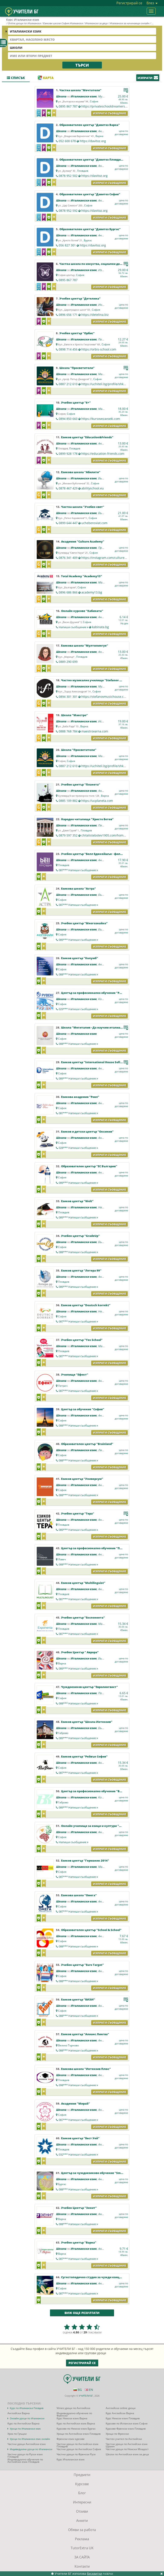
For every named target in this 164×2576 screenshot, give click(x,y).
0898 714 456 (68, 349)
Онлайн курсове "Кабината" (82, 611)
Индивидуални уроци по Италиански (31, 2449)
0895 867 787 (68, 106)
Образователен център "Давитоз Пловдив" (91, 159)
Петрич (62, 1386)
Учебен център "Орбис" (77, 333)
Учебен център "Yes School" (81, 1340)
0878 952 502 (68, 176)
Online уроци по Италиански (24, 23)
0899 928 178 (68, 454)
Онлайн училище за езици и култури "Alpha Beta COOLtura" (105, 1826)
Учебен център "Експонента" (83, 1617)
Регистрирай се (129, 3)
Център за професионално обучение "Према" (95, 1548)
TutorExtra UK (82, 2548)
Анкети (82, 2520)
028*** (78, 1148)
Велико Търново (68, 2045)
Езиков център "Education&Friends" (87, 437)
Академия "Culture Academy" (82, 541)
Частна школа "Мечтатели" (80, 90)
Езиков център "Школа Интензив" (86, 1722)
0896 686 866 (68, 592)
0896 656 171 (68, 315)
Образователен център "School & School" (91, 1930)
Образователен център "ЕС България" (89, 1166)
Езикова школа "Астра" (78, 888)
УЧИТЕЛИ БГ (86, 2395)
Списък (16, 78)
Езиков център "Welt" (77, 1201)
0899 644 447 (68, 523)
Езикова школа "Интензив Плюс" (86, 2069)
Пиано (102, 825)
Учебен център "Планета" (80, 784)
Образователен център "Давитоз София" (89, 194)
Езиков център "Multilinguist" (83, 1583)
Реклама (82, 2539)
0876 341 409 (68, 558)
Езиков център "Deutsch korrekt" (85, 1305)
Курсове (82, 2484)
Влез (152, 3)
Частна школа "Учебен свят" (82, 507)
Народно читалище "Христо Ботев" (87, 819)
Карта (46, 78)
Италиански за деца (96, 23)
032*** (78, 2154)
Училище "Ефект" (74, 1374)
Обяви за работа (82, 2529)
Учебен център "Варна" (78, 2242)
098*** (78, 2085)
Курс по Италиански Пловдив (26, 2408)
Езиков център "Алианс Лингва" (85, 2034)
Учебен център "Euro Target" (82, 1965)
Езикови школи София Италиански (63, 23)
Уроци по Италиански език (25, 2428)
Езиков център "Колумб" (79, 958)
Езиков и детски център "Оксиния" (87, 1131)
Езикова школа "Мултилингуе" (84, 645)
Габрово (63, 1733)
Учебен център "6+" (76, 402)
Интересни (82, 2502)
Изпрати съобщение (109, 113)
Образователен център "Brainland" (87, 1444)
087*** (78, 870)
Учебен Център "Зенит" (79, 2208)
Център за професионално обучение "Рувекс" (95, 993)
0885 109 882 (68, 801)
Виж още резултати (82, 2313)
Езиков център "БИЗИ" (78, 1999)
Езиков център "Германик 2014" (85, 1860)
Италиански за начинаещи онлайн (129, 23)
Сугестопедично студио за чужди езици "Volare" (97, 2277)
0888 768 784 (68, 731)
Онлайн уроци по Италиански (27, 2418)
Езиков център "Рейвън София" (84, 1756)
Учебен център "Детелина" (80, 298)
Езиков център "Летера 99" (81, 1270)
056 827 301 (67, 245)
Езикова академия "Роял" (80, 1097)
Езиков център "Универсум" (82, 1479)
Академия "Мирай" (75, 2103)
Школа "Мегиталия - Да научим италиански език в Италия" (106, 1027)
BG (77, 2390)
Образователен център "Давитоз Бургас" (90, 229)
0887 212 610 (68, 384)
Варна (99, 136)
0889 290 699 (68, 662)
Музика (103, 96)
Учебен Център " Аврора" (80, 1652)
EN (89, 2390)
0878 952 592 (68, 211)
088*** (78, 974)
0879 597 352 (68, 835)
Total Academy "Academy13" (81, 576)
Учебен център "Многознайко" (84, 923)
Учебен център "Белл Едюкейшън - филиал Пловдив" (101, 854)
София (94, 101)
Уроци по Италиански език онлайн (30, 2438)
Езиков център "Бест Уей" (80, 2138)
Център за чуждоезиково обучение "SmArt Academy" (100, 2173)
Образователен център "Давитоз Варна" (89, 125)
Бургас (88, 240)
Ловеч (62, 1559)
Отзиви (82, 2511)
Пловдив (82, 171)
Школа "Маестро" (74, 715)
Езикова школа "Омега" (79, 1895)
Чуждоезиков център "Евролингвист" (89, 1687)
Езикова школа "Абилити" (80, 472)
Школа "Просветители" (77, 368)
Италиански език (83, 96)
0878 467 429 (68, 488)
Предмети (82, 2474)
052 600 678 (67, 141)
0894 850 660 (68, 419)
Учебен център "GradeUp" (80, 1236)
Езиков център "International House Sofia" (92, 1062)
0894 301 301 (68, 697)
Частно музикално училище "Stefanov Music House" (100, 680)
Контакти (82, 2566)
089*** (78, 940)
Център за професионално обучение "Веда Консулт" (100, 1791)
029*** (78, 1009)
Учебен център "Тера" (77, 1513)
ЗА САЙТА (82, 2557)
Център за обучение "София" (82, 1409)
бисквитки (94, 2574)
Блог (82, 2493)
